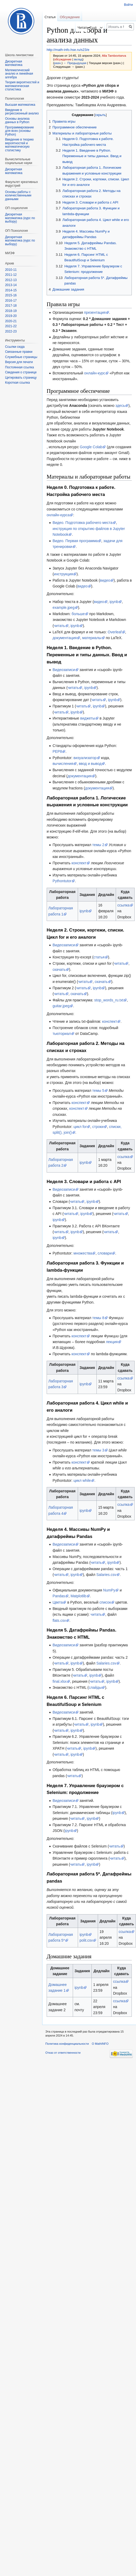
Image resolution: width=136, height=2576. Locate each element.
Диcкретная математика (13, 171)
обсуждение (62, 59)
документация (64, 638)
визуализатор (85, 758)
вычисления (62, 763)
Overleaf (115, 632)
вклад (78, 59)
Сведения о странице (21, 372)
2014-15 (11, 290)
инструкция (63, 574)
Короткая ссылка (17, 382)
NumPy (109, 1590)
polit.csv (86, 1940)
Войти (128, 5)
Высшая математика (20, 105)
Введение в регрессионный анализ (22, 111)
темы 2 (98, 845)
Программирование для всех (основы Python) (19, 131)
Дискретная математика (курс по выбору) (20, 218)
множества (83, 1253)
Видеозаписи (63, 670)
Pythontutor (61, 881)
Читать (70, 28)
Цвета (57, 1602)
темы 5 (98, 1090)
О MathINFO (100, 2043)
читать (59, 626)
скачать (58, 969)
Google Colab (91, 447)
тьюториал (61, 1033)
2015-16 (11, 295)
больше (78, 614)
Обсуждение (70, 17)
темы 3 (98, 1450)
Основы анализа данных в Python (17, 120)
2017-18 (11, 305)
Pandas (58, 1596)
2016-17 (11, 300)
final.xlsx (59, 1681)
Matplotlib (78, 1596)
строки (98, 1127)
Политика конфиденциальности (67, 2043)
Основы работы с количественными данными (18, 195)
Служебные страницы (21, 357)
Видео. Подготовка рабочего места (82, 522)
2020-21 (11, 321)
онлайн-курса (58, 515)
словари (105, 1253)
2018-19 (11, 311)
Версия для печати (19, 362)
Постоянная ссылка (19, 367)
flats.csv (59, 1620)
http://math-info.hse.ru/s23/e (68, 50)
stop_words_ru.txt (109, 1000)
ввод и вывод (90, 763)
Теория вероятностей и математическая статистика (22, 85)
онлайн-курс (94, 373)
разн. (57, 63)
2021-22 (11, 326)
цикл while (82, 1480)
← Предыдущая (75, 63)
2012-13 (11, 280)
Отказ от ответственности (63, 2052)
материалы (91, 638)
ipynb (114, 602)
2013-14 (11, 285)
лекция (112, 1342)
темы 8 (98, 1318)
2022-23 (11, 331)
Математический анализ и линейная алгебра (19, 73)
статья (99, 957)
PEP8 (57, 751)
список (105, 1602)
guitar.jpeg (61, 1006)
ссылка (123, 905)
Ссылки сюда (15, 347)
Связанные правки (18, 352)
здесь (120, 405)
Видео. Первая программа (75, 541)
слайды (95, 1687)
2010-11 (11, 270)
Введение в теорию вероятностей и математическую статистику (19, 145)
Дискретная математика (13, 63)
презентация (95, 312)
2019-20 (11, 316)
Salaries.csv (106, 1574)
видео (105, 580)
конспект (78, 863)
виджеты (87, 718)
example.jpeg (63, 607)
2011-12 (11, 275)
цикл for (80, 1127)
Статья (50, 17)
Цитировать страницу (21, 377)
